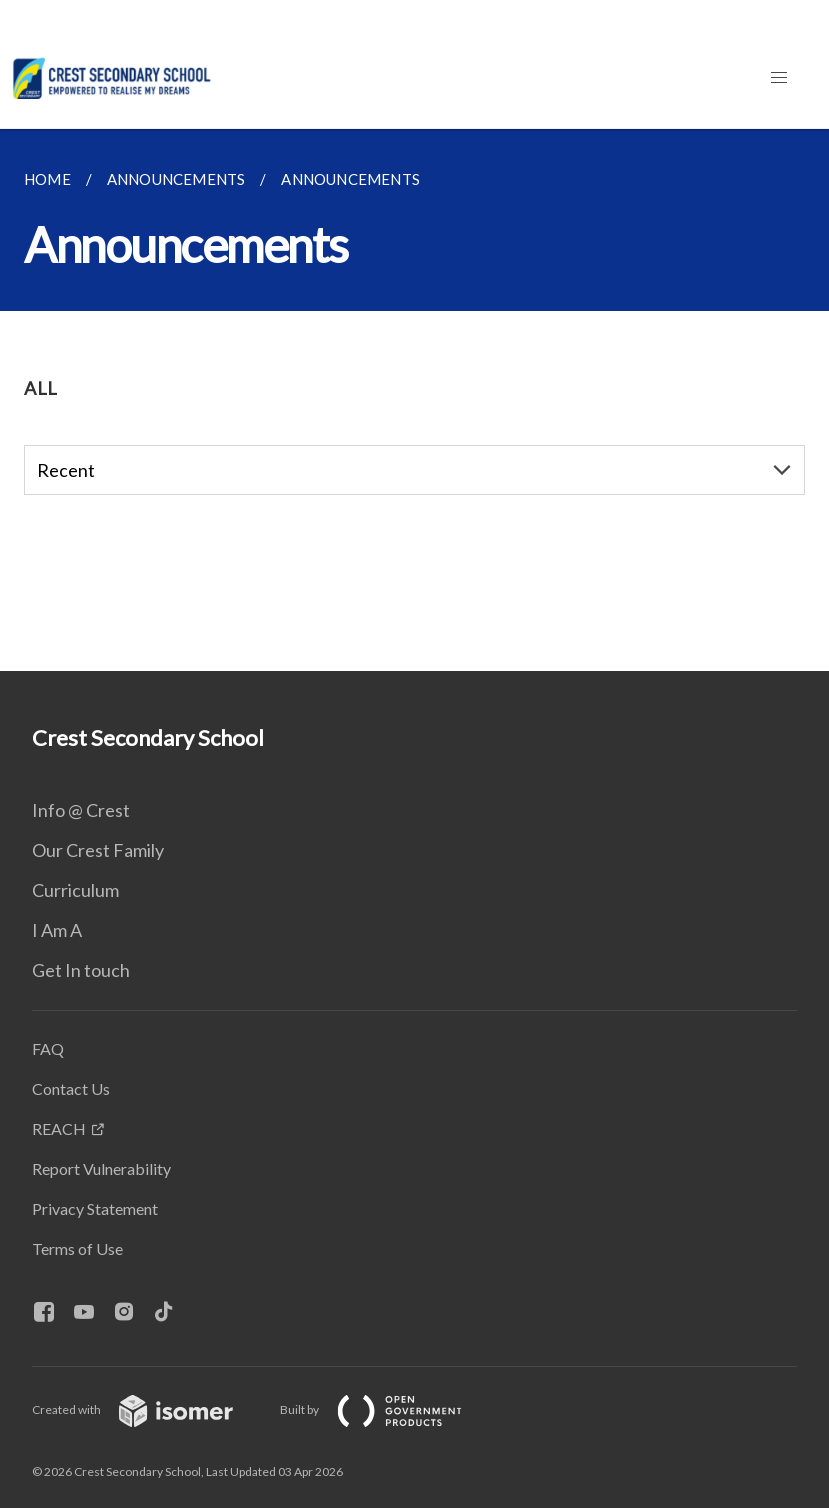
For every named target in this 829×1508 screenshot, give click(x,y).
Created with (148, 1409)
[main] (414, 400)
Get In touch (81, 970)
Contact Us (71, 1088)
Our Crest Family (98, 850)
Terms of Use (77, 1248)
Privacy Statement (95, 1208)
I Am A (57, 930)
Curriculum (75, 890)
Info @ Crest (81, 810)
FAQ (48, 1048)
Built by (387, 1409)
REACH (59, 1128)
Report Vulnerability (101, 1168)
